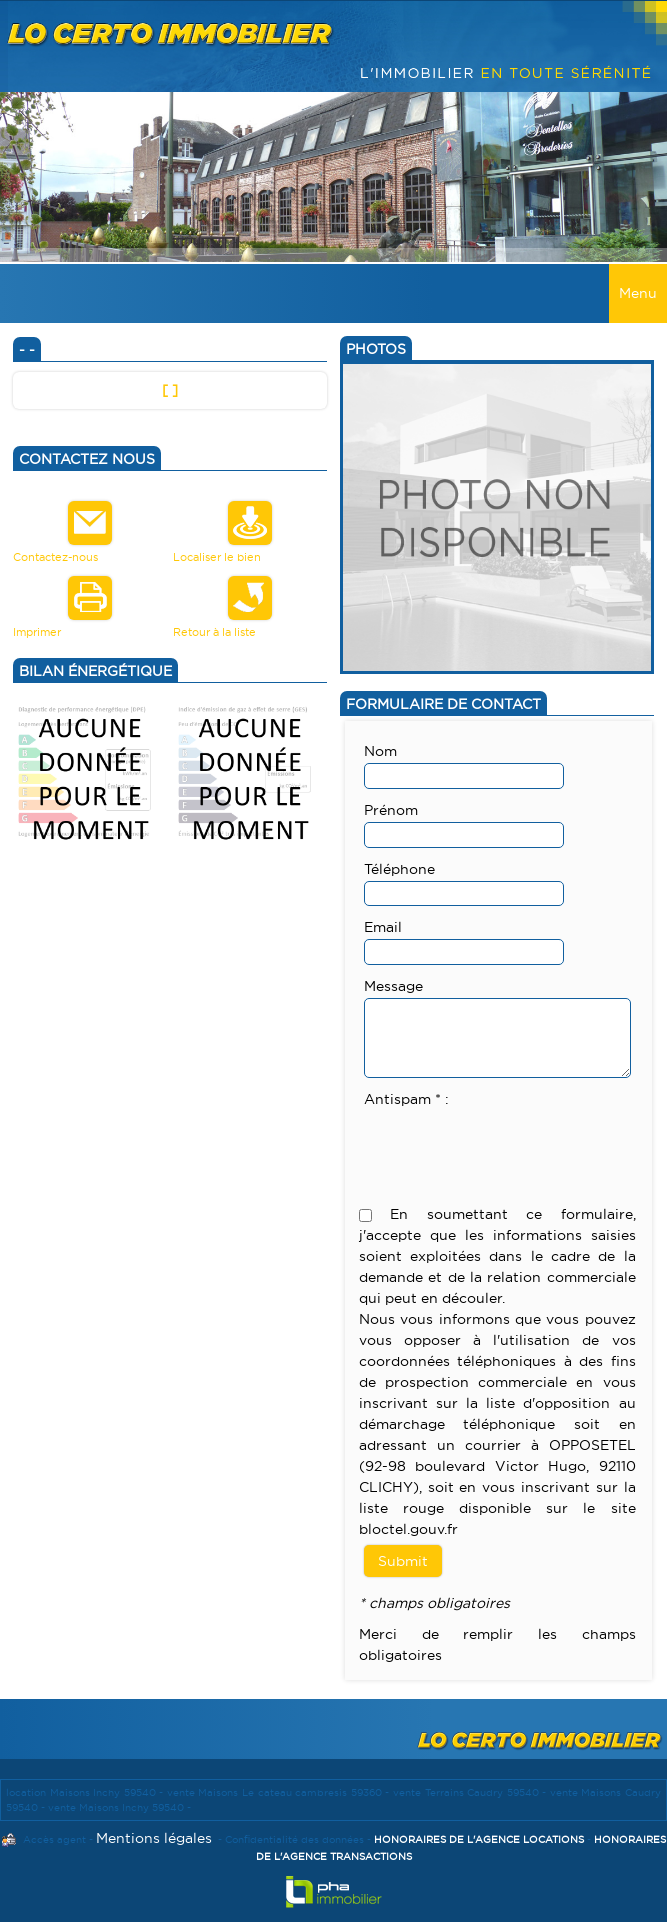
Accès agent (54, 1839)
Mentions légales (154, 1838)
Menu (638, 293)
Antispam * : (406, 1099)
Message (393, 986)
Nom (380, 751)
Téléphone (399, 869)
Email (383, 927)
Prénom (391, 810)
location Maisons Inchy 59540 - (86, 1792)
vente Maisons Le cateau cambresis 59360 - (280, 1792)
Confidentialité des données (294, 1839)
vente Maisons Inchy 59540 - (119, 1807)
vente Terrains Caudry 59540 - (471, 1792)
